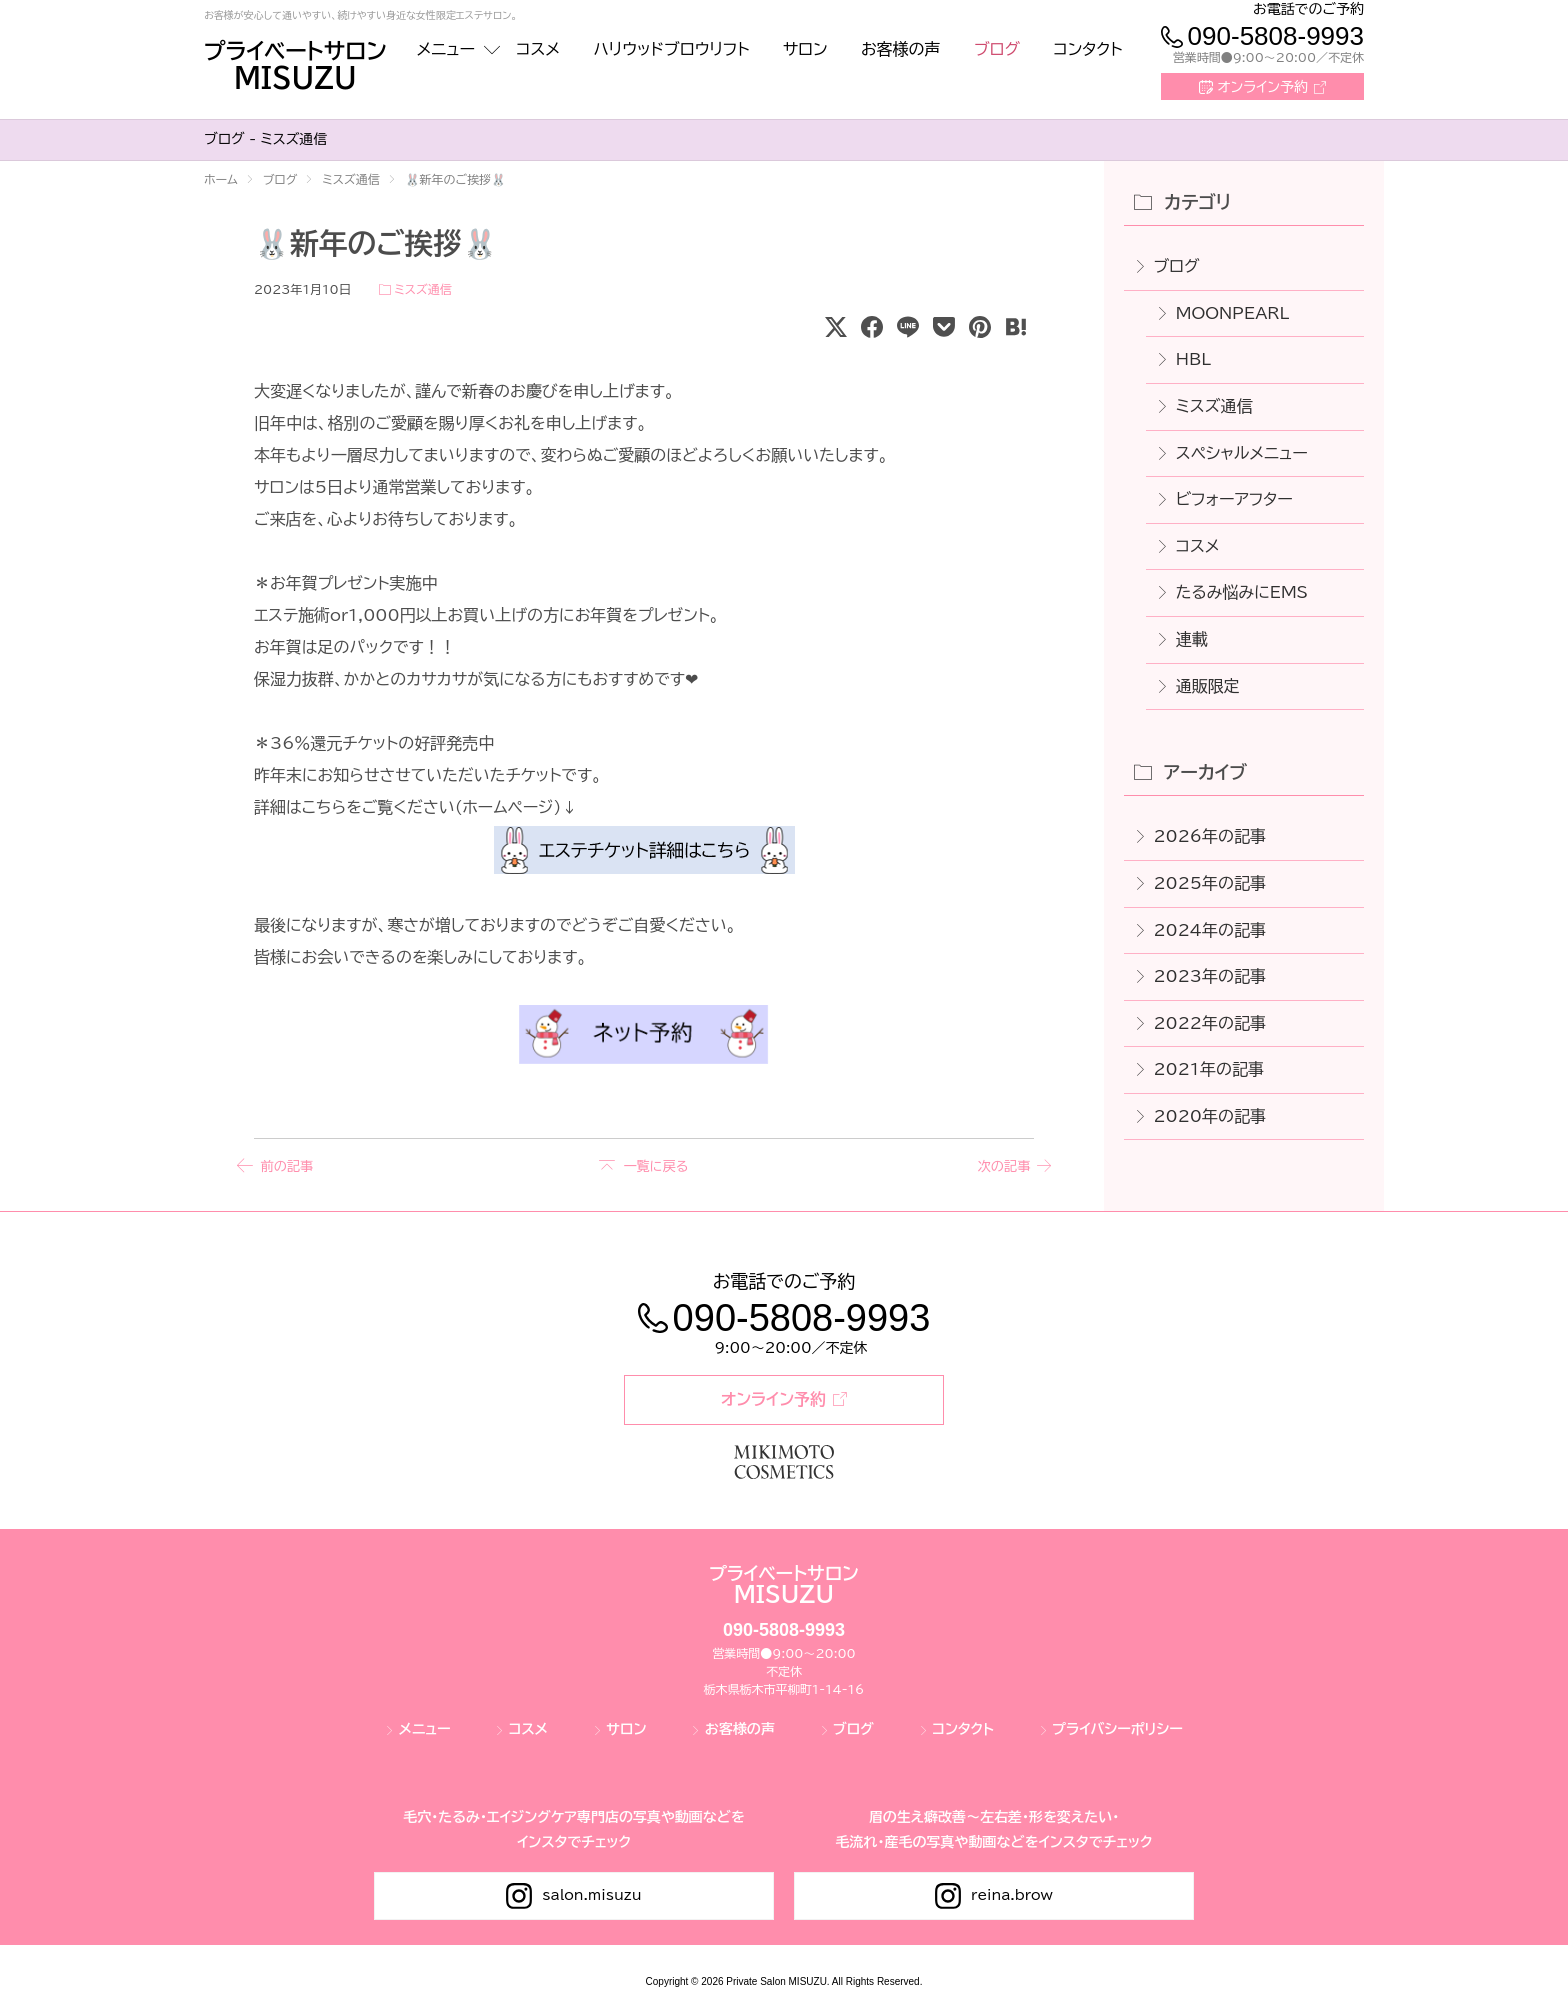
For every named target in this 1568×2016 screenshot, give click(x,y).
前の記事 (288, 1166)
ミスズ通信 (422, 289)
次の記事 (1000, 1166)
